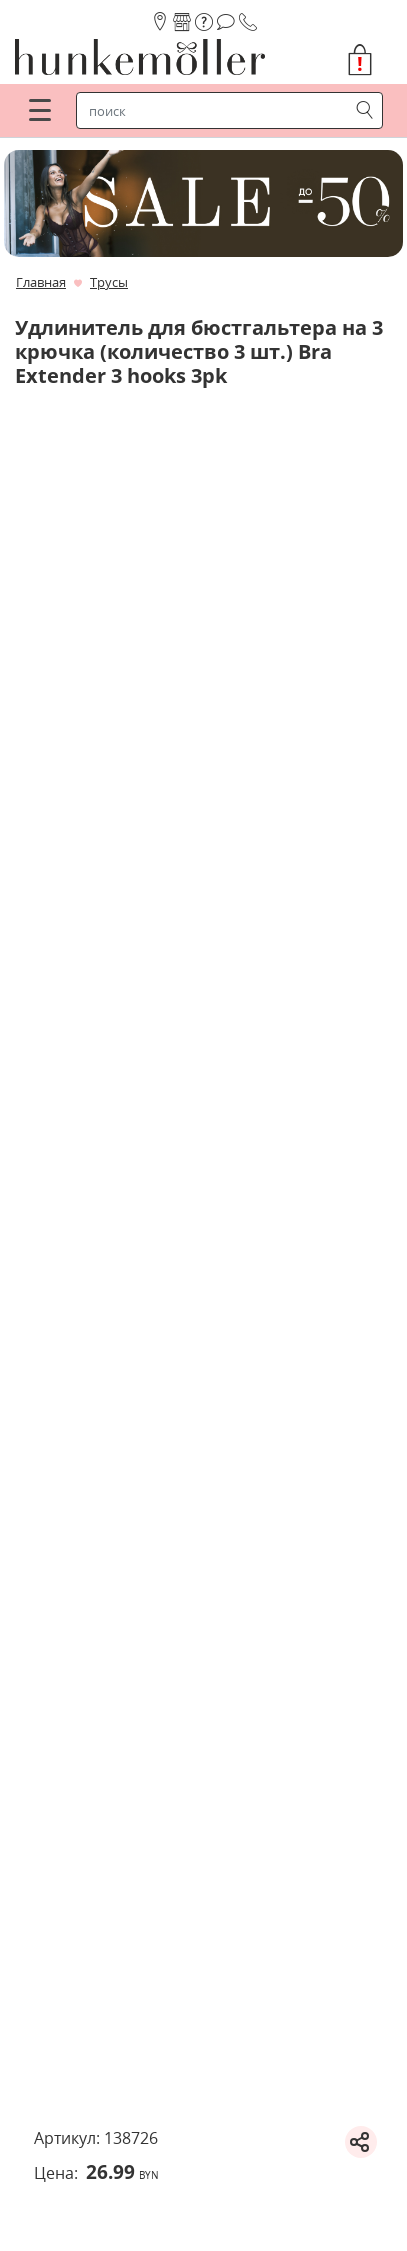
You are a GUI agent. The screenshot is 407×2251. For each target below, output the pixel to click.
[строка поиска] (216, 111)
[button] (368, 60)
